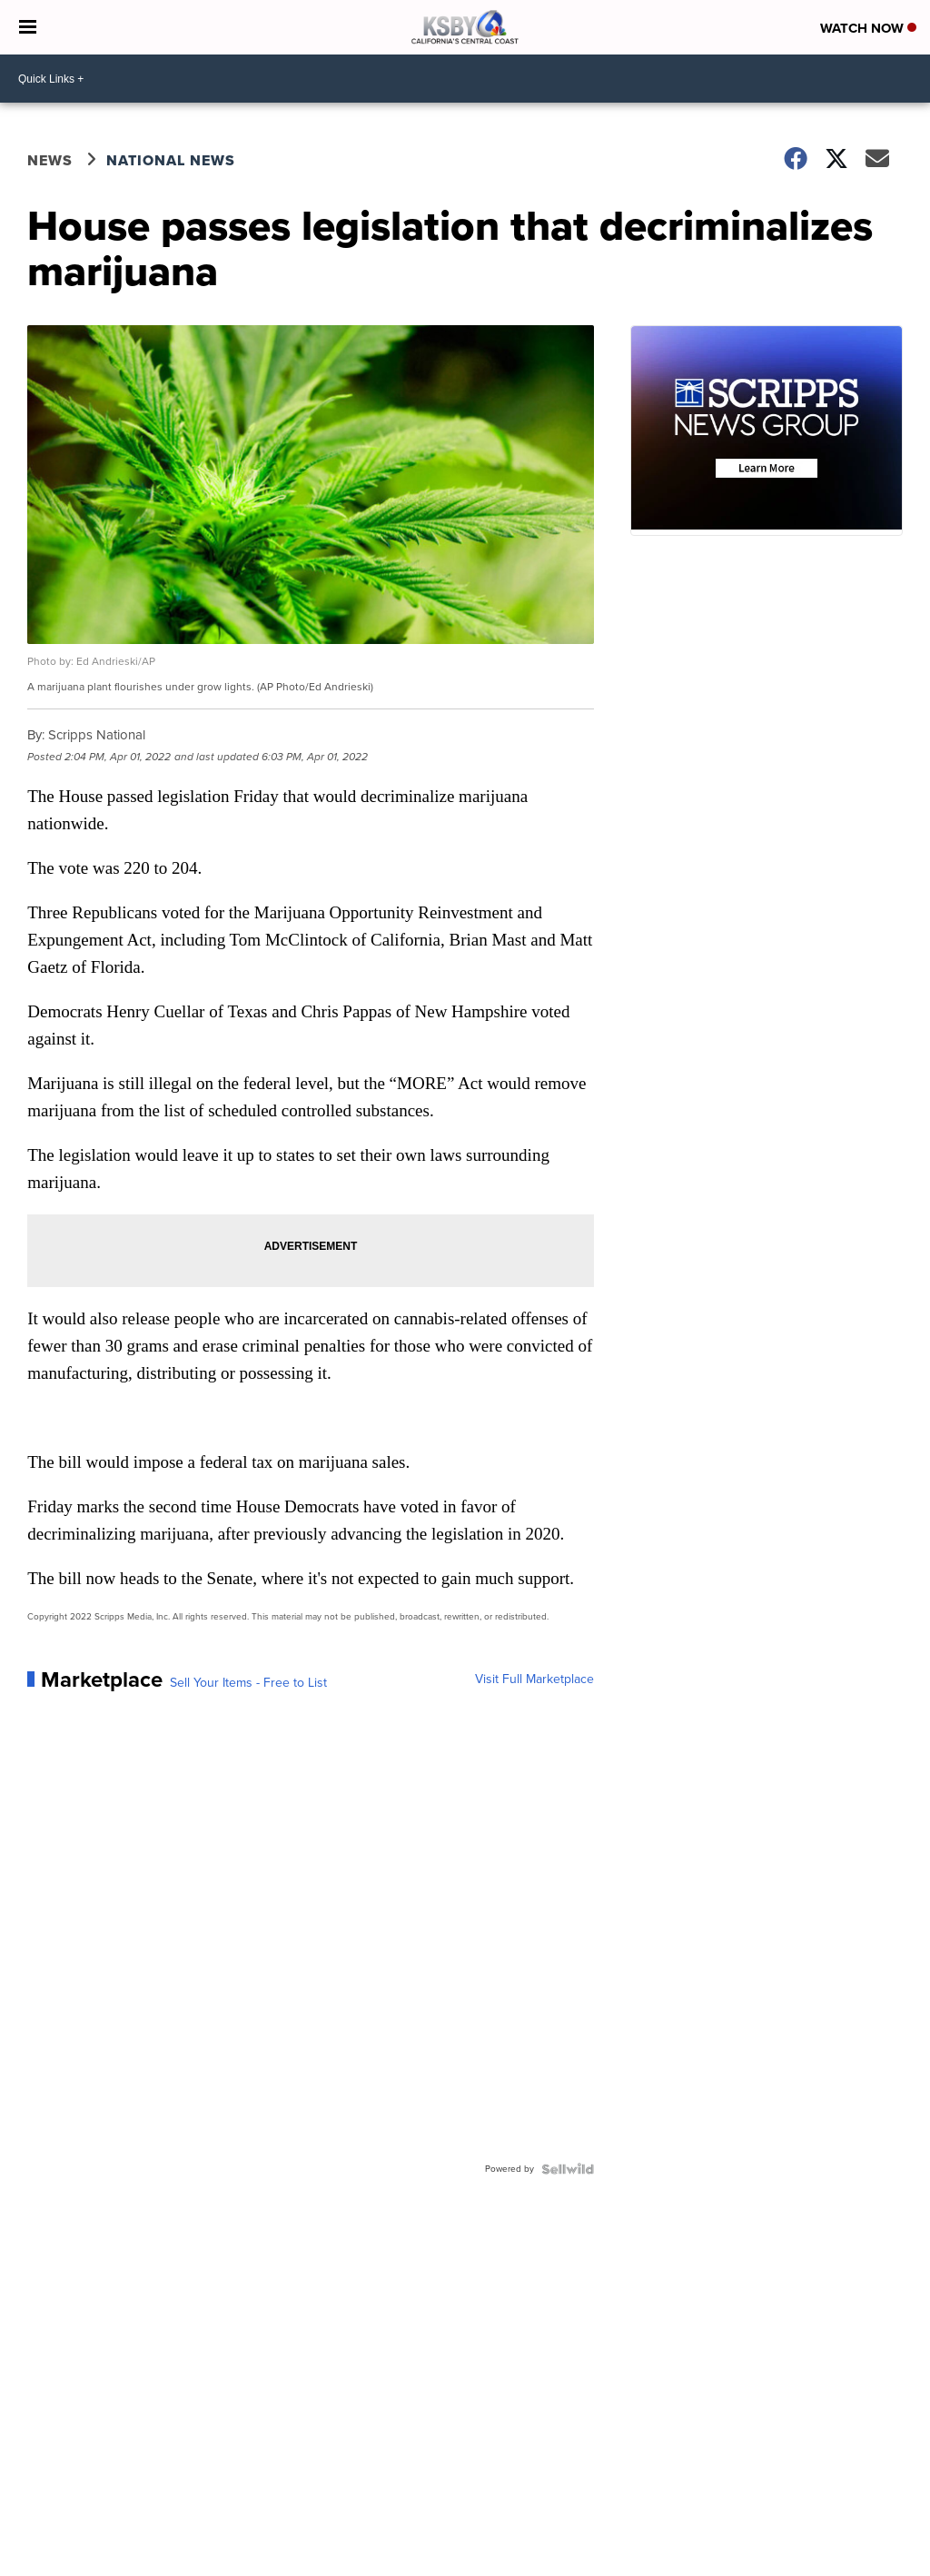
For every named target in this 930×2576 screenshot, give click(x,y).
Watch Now (868, 28)
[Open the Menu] (28, 27)
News (50, 160)
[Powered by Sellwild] (567, 2169)
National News (170, 160)
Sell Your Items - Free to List (248, 1683)
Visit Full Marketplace (534, 1679)
